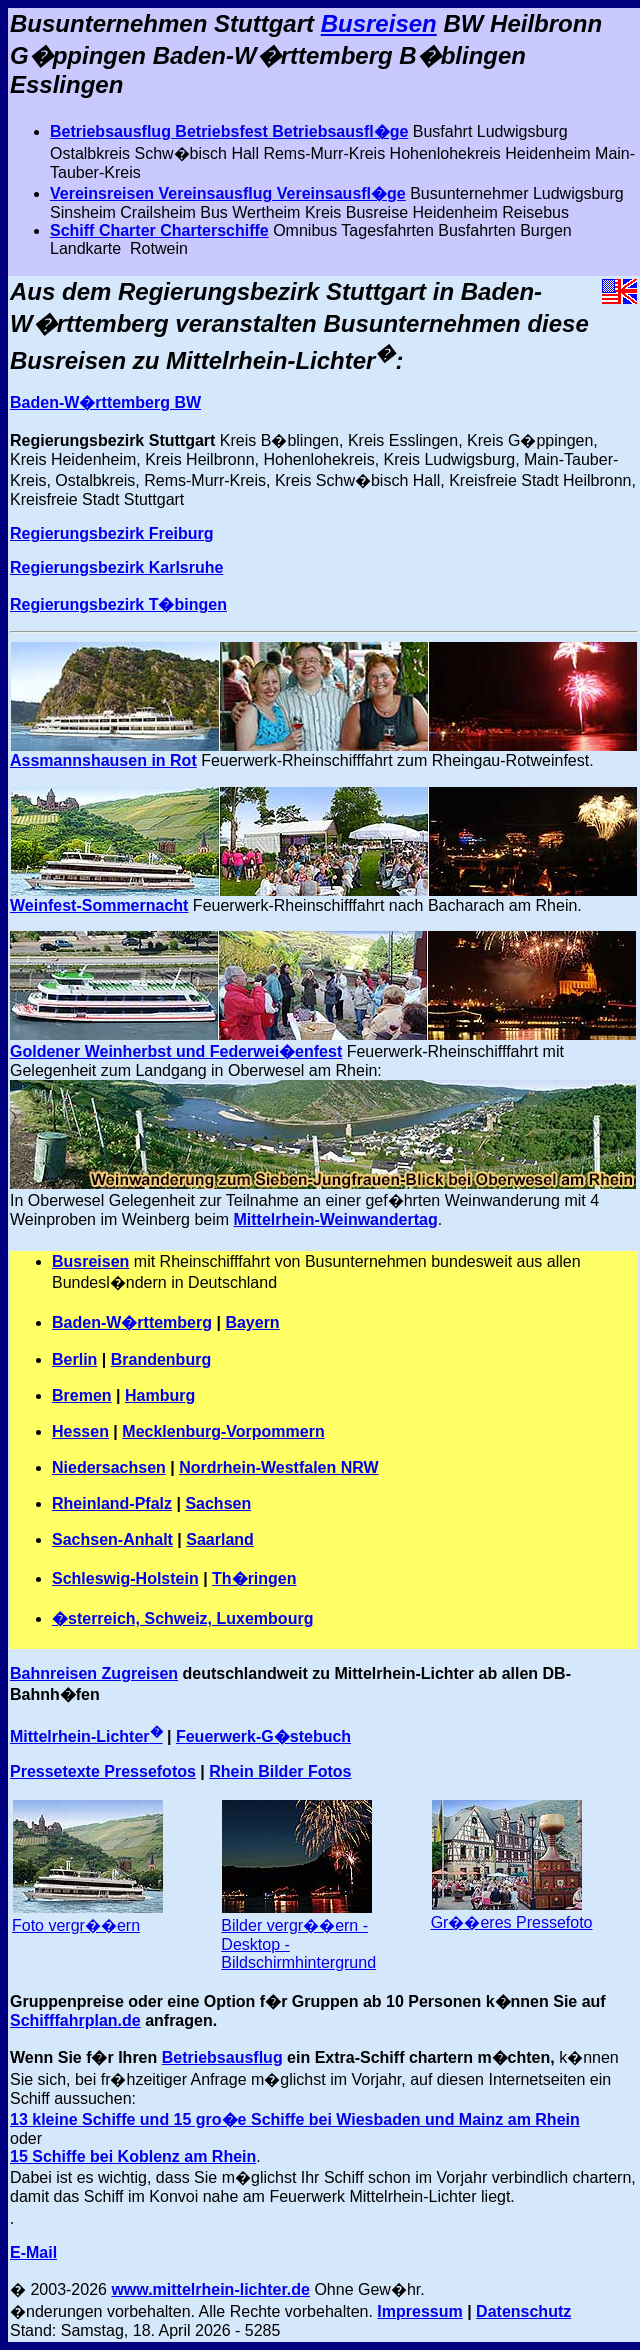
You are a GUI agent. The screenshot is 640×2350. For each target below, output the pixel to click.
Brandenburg (161, 1359)
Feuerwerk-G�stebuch (263, 1736)
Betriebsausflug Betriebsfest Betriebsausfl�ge (229, 131)
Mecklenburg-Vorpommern (223, 1431)
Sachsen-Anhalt (112, 1539)
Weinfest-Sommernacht (99, 905)
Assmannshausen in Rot (103, 760)
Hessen (80, 1431)
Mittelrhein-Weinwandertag (336, 1219)
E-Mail (33, 2252)
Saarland (220, 1539)
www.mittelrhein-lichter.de (210, 2289)
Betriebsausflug (222, 2057)
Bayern (252, 1322)
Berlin (74, 1359)
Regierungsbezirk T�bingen (118, 604)
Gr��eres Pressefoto (512, 1922)
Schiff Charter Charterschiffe (159, 230)
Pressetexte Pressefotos (103, 1771)
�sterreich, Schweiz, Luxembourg (182, 1618)
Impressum (419, 2311)
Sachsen (218, 1503)
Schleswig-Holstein (125, 1578)
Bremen (82, 1395)
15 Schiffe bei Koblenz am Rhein (133, 2156)
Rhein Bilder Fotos (280, 1771)
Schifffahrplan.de (75, 2020)
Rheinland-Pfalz (112, 1503)
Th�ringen (254, 1578)
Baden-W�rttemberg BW (105, 402)
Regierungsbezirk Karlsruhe (116, 567)
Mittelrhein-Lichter (86, 1736)
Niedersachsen (109, 1467)
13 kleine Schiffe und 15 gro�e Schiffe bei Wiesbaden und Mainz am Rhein (295, 2119)
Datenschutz (523, 2311)
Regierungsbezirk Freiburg (112, 533)
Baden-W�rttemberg (132, 1322)
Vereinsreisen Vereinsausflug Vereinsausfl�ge (228, 193)
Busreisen (379, 23)
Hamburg (160, 1395)
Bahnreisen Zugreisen (94, 1673)
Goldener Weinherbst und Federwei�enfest (176, 1051)
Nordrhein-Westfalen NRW (278, 1467)
